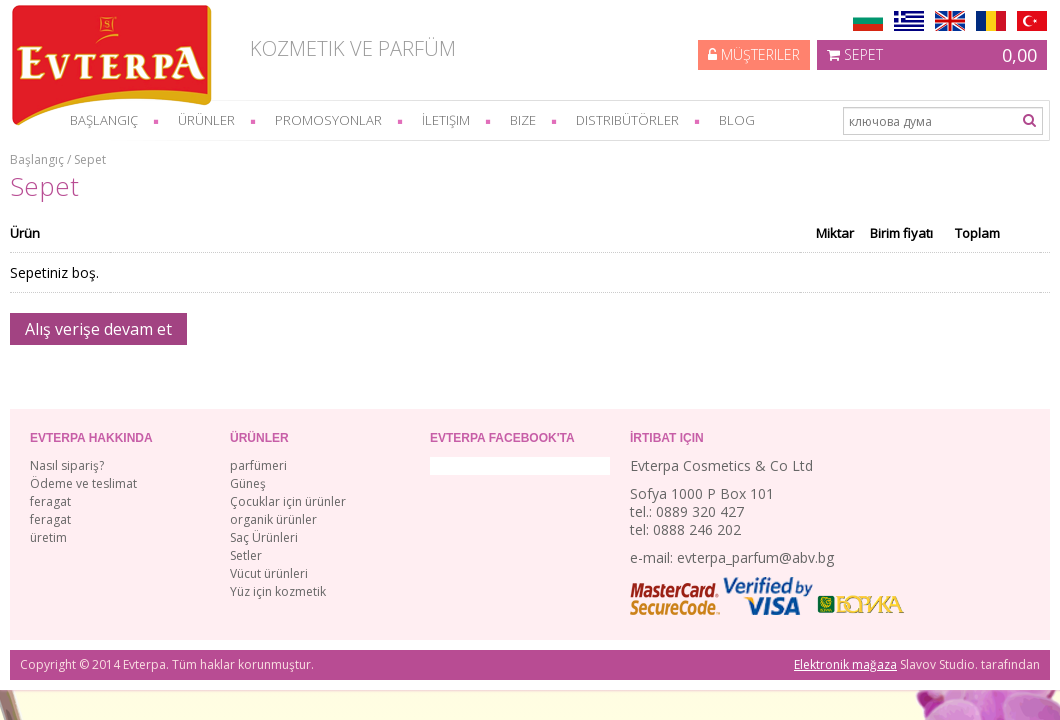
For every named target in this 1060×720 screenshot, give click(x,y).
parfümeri (258, 465)
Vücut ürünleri (269, 573)
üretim (48, 537)
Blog (737, 120)
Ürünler (206, 120)
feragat (50, 501)
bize (523, 120)
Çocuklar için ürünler (288, 501)
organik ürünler (273, 519)
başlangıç (104, 120)
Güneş (248, 483)
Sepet (932, 55)
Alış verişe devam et (98, 329)
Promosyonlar (328, 120)
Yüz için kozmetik (278, 591)
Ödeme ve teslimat (83, 483)
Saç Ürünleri (264, 537)
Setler (246, 555)
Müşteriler (754, 54)
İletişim (446, 120)
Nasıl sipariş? (67, 465)
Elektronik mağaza (845, 664)
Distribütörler (627, 120)
